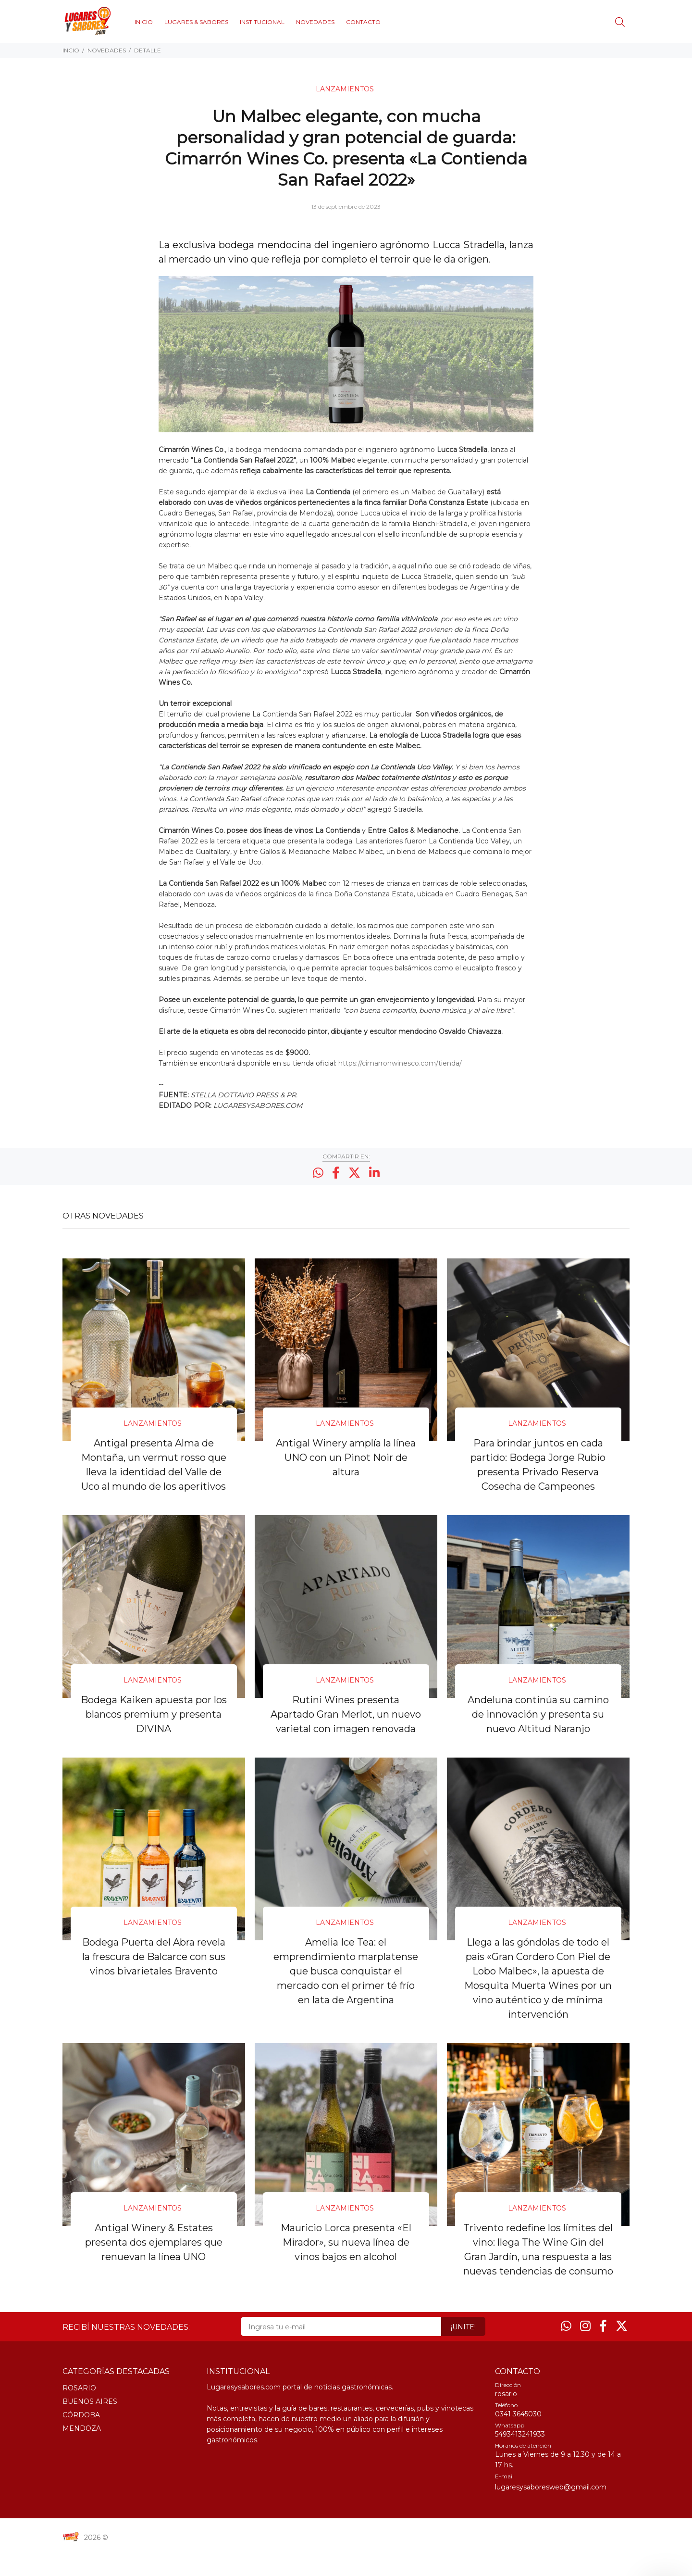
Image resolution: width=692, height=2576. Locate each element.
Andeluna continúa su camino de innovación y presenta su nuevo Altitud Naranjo (538, 1712)
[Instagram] (585, 2351)
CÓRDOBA (81, 2440)
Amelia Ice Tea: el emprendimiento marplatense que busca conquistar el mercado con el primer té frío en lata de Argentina (345, 1982)
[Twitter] (622, 2351)
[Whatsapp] (566, 2351)
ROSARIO (79, 2413)
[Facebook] (603, 2351)
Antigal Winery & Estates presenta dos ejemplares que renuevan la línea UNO (153, 2253)
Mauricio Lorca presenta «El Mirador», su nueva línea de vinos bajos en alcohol (346, 2253)
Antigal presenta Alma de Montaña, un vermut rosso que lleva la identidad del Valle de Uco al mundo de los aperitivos (153, 1463)
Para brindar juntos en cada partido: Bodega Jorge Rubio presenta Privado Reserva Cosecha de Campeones (538, 1463)
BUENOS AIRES (89, 2426)
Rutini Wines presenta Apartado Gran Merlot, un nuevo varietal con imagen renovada (345, 1719)
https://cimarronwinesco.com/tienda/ (400, 1063)
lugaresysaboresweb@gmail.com (550, 2512)
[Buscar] (622, 22)
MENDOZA (81, 2453)
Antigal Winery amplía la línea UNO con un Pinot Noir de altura (346, 1456)
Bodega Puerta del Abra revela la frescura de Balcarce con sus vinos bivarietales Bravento (153, 1968)
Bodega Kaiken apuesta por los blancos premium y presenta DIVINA (154, 1712)
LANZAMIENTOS (345, 89)
